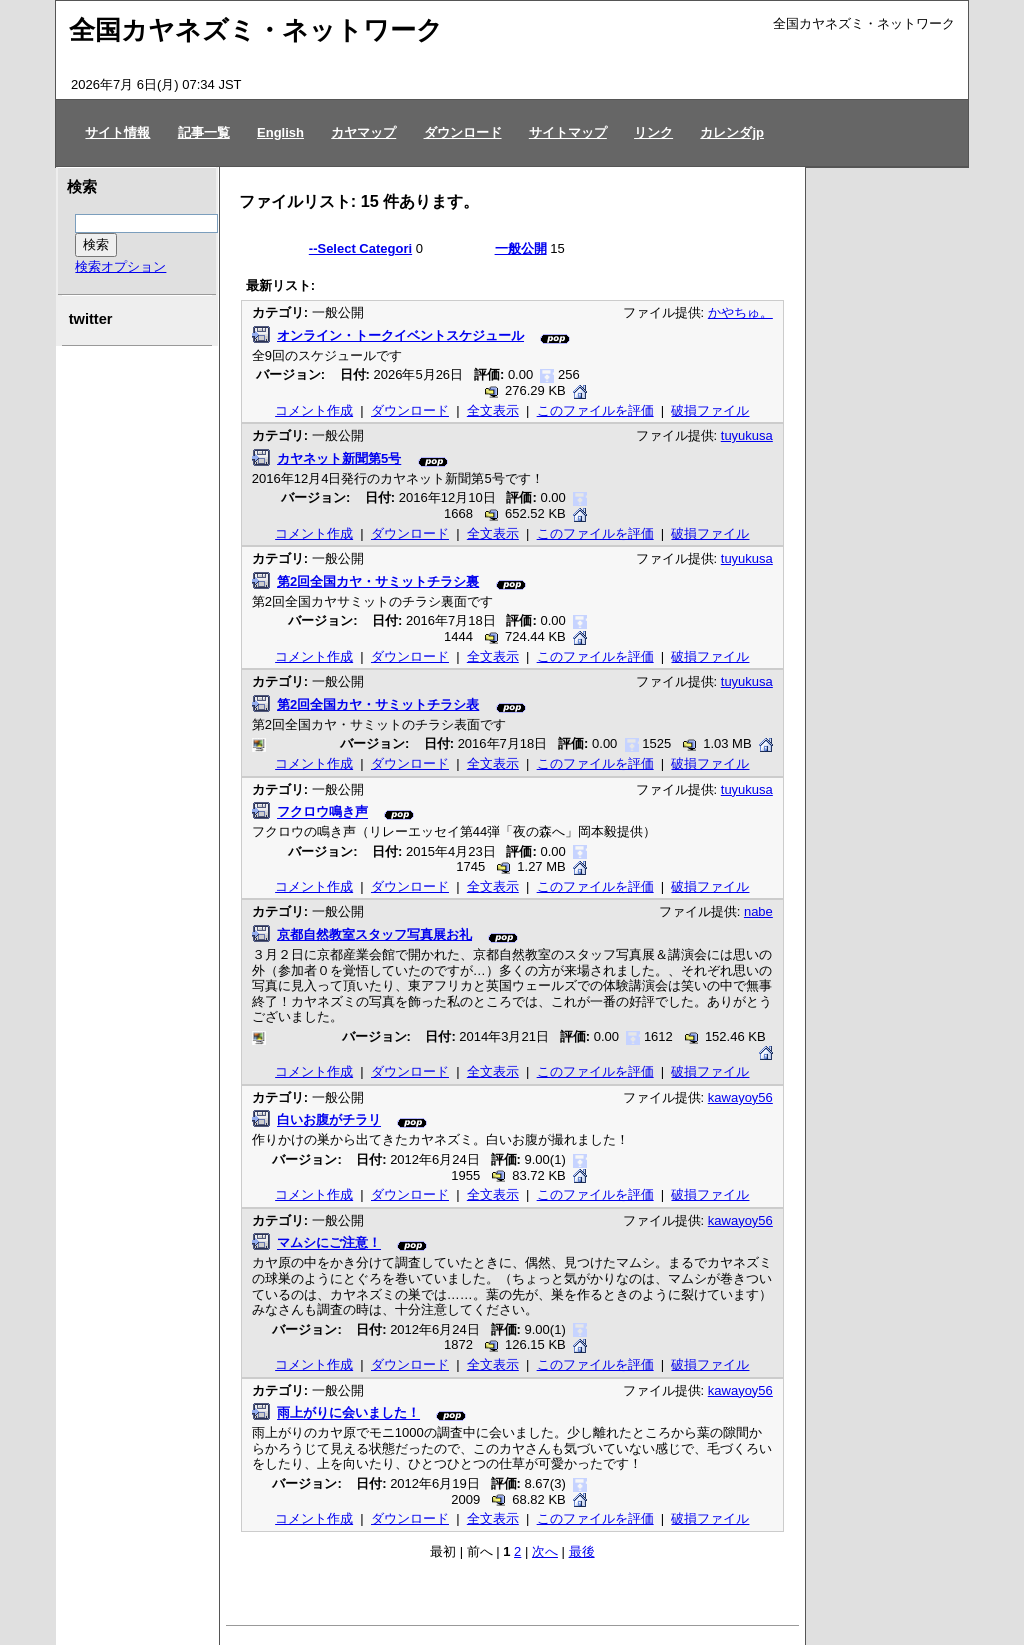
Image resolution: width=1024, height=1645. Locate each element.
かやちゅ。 (740, 312)
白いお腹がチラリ (329, 1120)
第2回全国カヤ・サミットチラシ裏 (378, 581)
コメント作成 (314, 410)
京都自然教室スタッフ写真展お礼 (374, 934)
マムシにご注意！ (329, 1243)
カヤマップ (363, 132)
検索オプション (120, 266)
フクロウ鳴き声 (322, 812)
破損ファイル (710, 410)
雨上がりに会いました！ (348, 1413)
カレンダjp (732, 132)
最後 (582, 1551)
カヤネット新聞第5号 (339, 458)
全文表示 (493, 410)
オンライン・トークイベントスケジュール (400, 335)
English (280, 132)
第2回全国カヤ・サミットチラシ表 (378, 704)
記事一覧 (204, 132)
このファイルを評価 (595, 410)
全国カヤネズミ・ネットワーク (256, 30)
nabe (758, 911)
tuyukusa (747, 435)
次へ (545, 1551)
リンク (653, 132)
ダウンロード (463, 132)
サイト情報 (117, 132)
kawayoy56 (740, 1097)
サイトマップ (568, 132)
